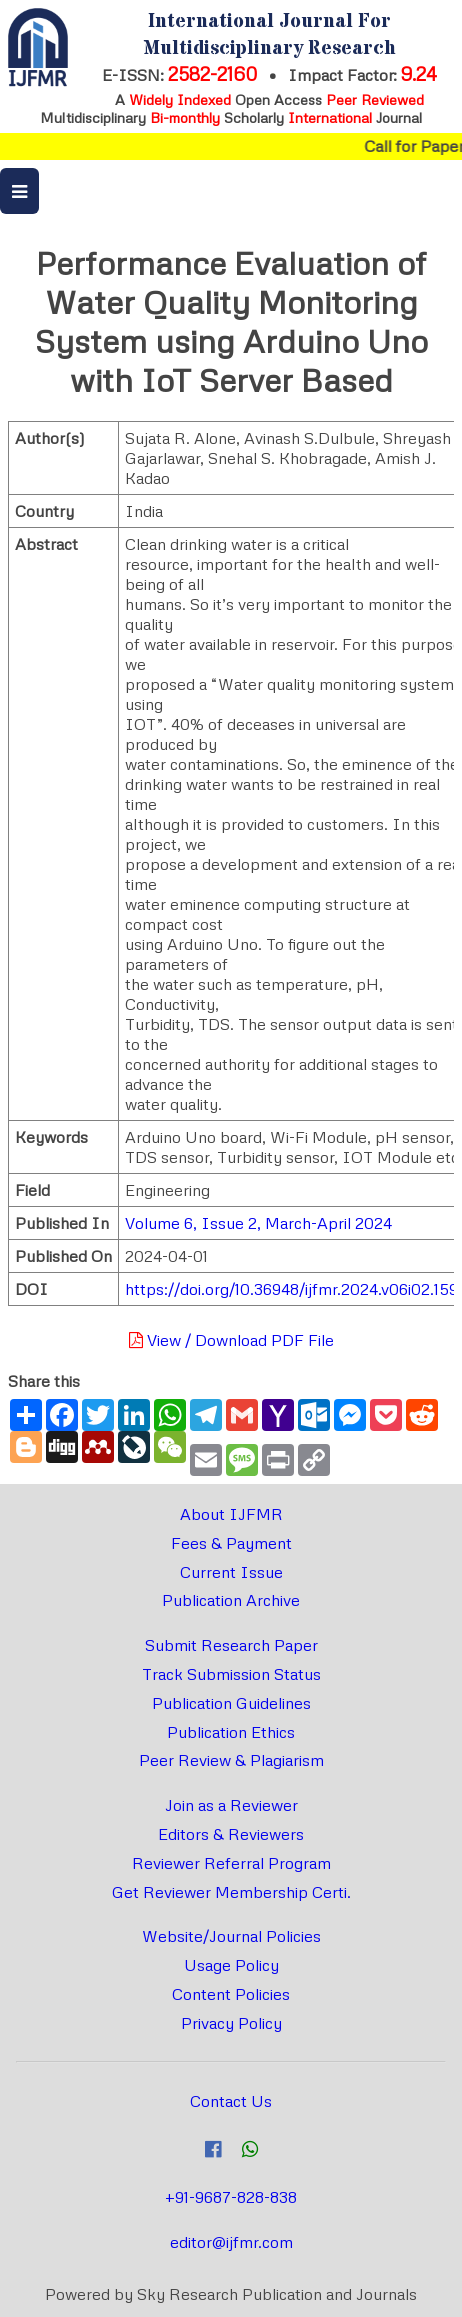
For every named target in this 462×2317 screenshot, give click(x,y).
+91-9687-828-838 (231, 2197)
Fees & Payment (231, 1543)
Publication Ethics (231, 1732)
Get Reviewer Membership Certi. (231, 1892)
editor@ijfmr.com (231, 2242)
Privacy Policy (231, 2023)
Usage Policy (231, 1965)
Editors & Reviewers (231, 1834)
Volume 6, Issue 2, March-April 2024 (258, 1223)
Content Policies (231, 1994)
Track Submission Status (231, 1674)
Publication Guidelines (231, 1703)
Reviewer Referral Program (231, 1863)
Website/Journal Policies (231, 1936)
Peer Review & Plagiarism (231, 1760)
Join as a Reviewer (231, 1805)
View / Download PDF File (231, 1340)
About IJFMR (231, 1514)
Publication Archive (231, 1600)
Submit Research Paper (231, 1645)
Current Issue (231, 1572)
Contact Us (231, 2101)
